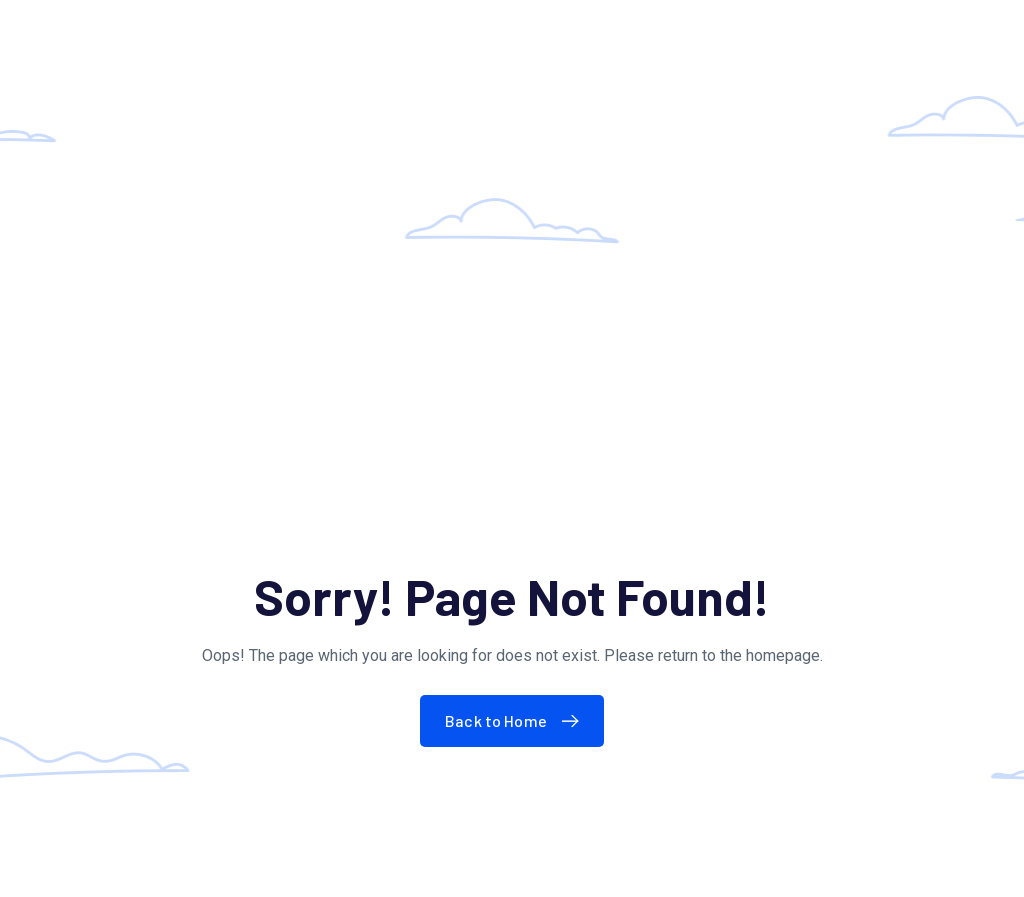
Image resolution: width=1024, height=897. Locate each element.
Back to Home (516, 720)
